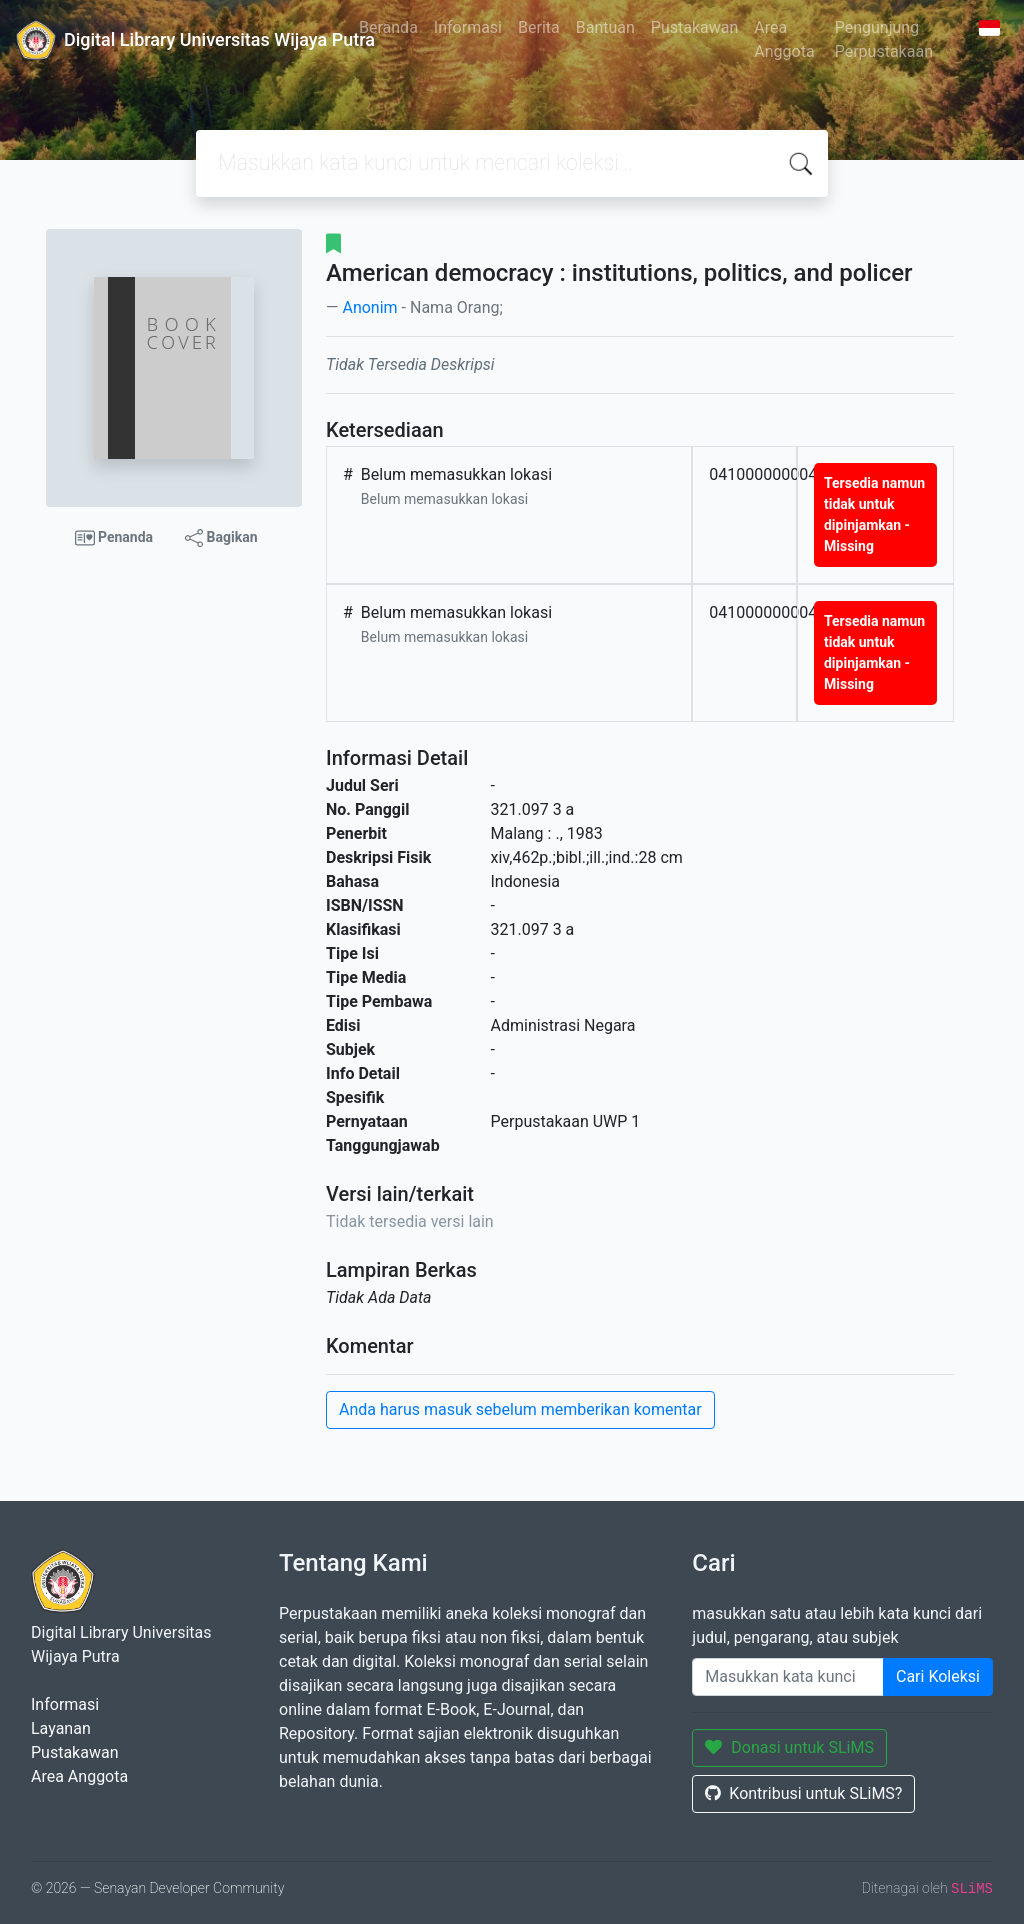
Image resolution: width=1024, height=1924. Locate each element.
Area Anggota (784, 39)
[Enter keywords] (788, 1677)
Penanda (114, 538)
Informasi (468, 27)
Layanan (61, 1728)
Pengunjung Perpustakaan (884, 39)
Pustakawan (694, 27)
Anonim (369, 307)
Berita (539, 27)
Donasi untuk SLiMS (789, 1747)
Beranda (388, 27)
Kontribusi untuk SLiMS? (803, 1793)
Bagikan (221, 538)
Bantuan (605, 27)
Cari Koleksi (938, 1676)
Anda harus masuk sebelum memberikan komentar (520, 1409)
